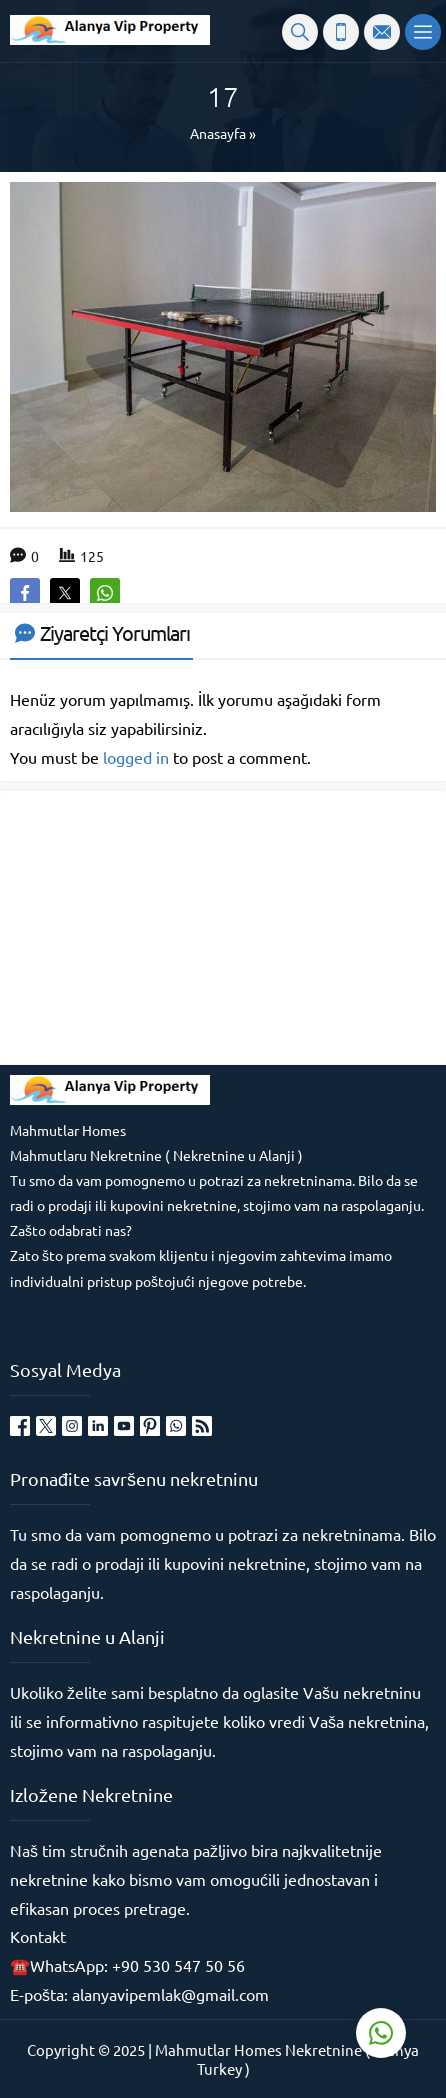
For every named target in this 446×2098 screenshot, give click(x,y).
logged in (136, 757)
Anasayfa (218, 133)
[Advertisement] (160, 926)
